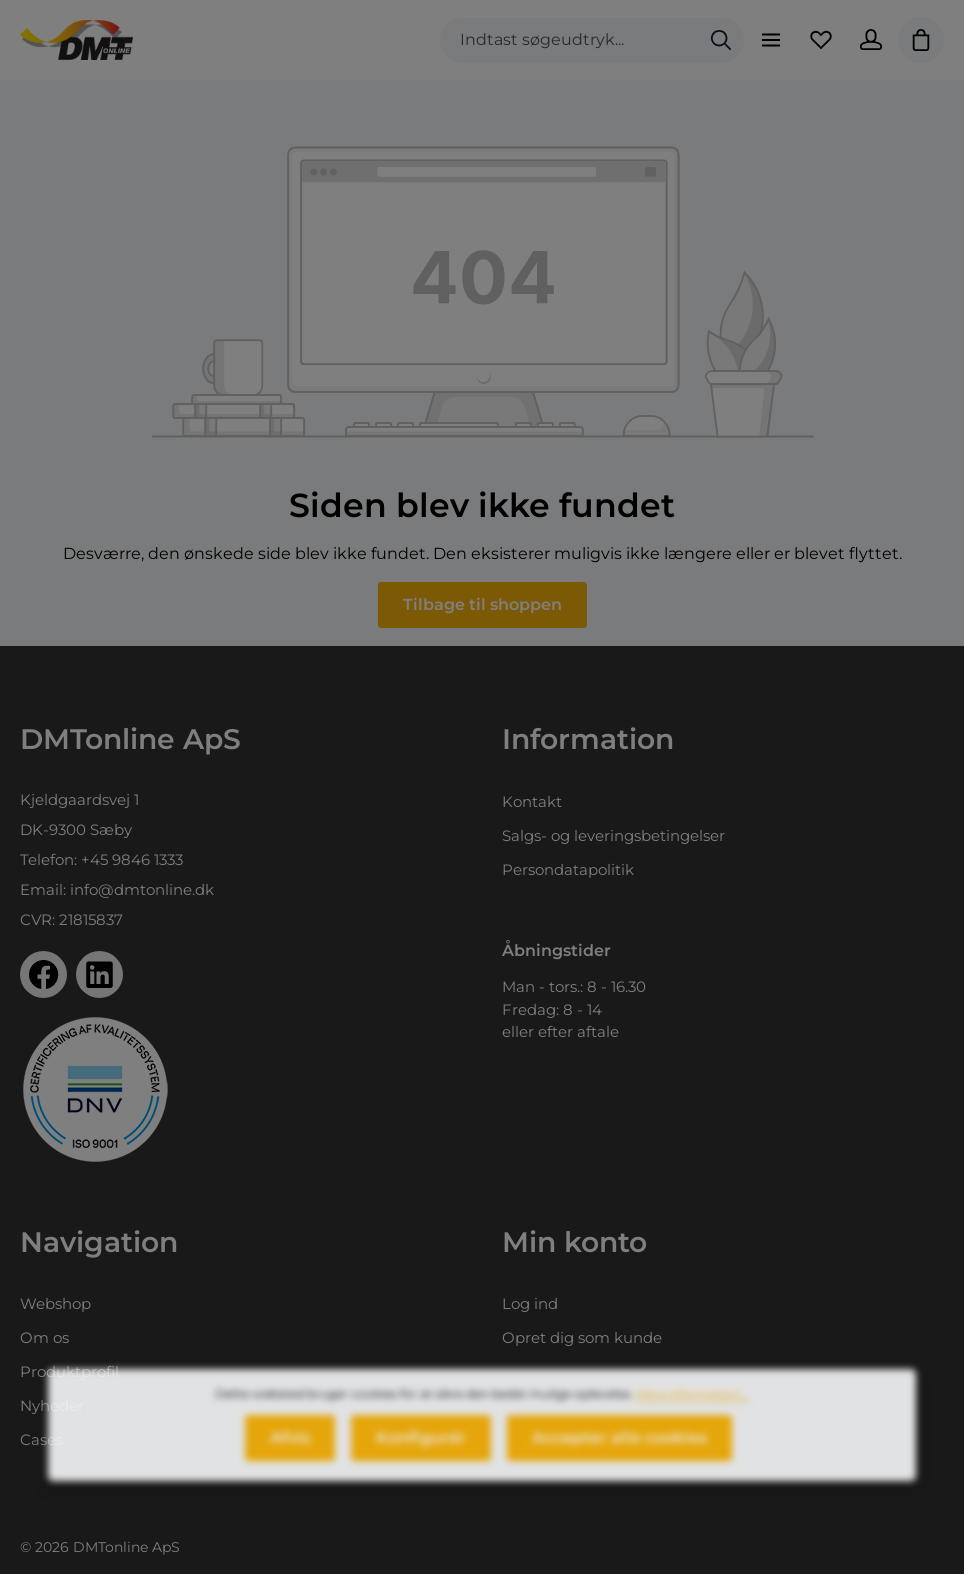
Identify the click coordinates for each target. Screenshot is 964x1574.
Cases (41, 1439)
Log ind (530, 1303)
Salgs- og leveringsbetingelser (613, 835)
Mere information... (693, 1405)
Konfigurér (421, 1449)
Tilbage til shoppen (482, 604)
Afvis (290, 1449)
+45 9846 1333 (132, 859)
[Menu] (771, 40)
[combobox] (569, 40)
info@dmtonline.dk (142, 889)
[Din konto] (871, 40)
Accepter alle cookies (619, 1449)
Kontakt (532, 801)
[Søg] (721, 40)
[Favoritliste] (821, 40)
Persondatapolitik (568, 869)
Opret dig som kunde (582, 1337)
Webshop (55, 1303)
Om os (44, 1337)
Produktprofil (69, 1371)
